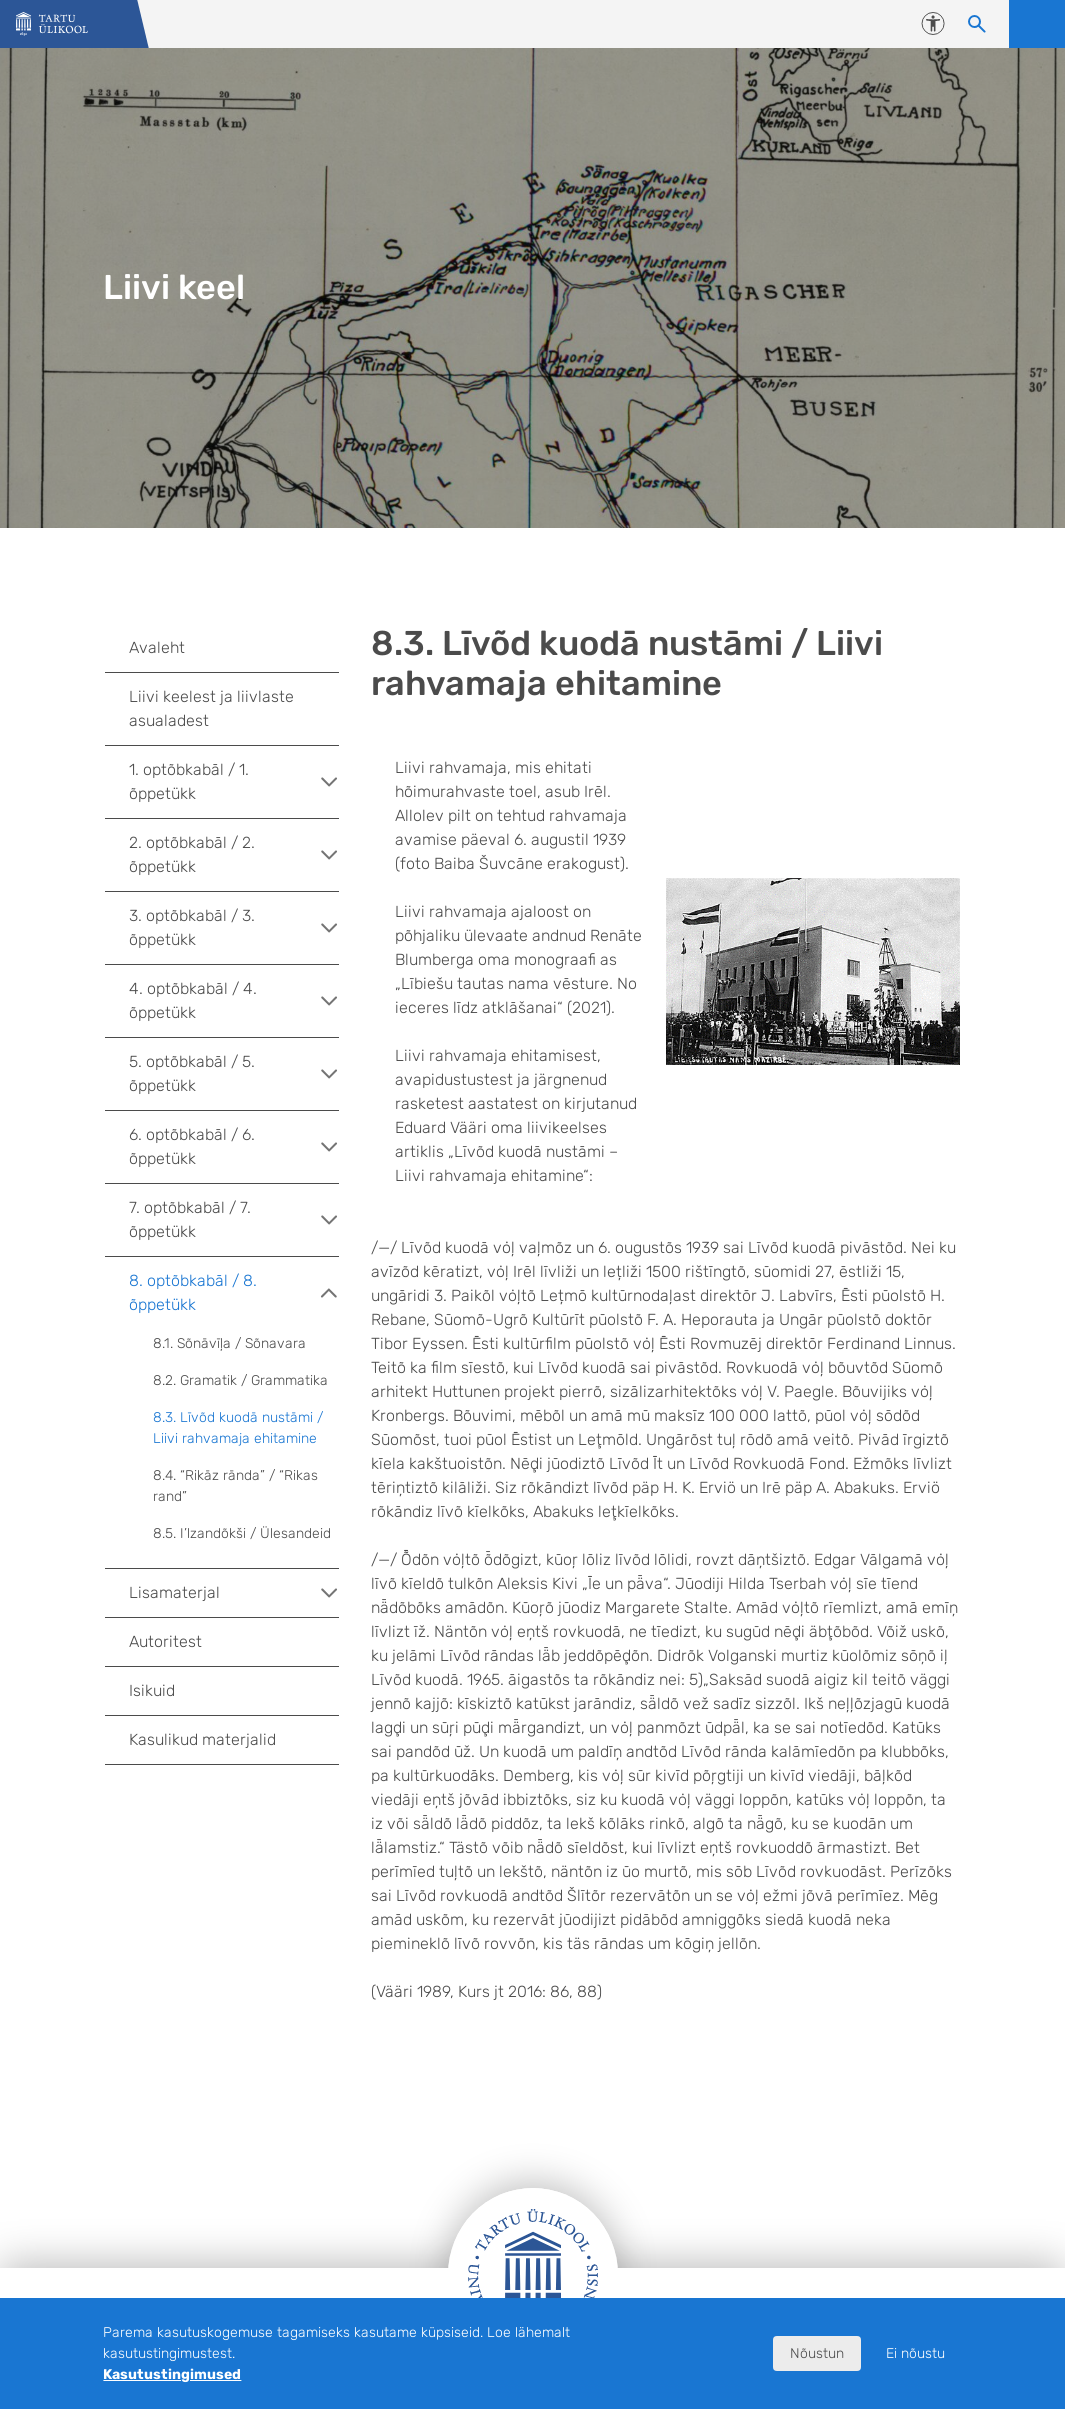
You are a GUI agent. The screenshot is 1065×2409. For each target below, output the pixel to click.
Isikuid (152, 1690)
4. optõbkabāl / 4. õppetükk (234, 1000)
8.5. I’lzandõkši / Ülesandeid (242, 1533)
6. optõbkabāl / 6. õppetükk (234, 1146)
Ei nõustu (915, 2353)
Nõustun (817, 2353)
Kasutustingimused (172, 2374)
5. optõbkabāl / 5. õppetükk (234, 1073)
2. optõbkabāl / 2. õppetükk (234, 854)
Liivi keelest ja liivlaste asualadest (211, 708)
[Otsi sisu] (977, 24)
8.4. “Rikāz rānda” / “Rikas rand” (235, 1486)
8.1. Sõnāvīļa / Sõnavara (229, 1343)
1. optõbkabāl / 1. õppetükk (234, 781)
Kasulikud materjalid (202, 1739)
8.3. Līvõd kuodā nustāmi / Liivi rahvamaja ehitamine (238, 1428)
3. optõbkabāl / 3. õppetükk (234, 927)
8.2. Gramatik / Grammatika (240, 1380)
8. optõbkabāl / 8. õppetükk (234, 1292)
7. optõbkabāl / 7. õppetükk (234, 1219)
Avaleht (157, 647)
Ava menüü (1037, 24)
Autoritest (165, 1641)
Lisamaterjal (234, 1593)
